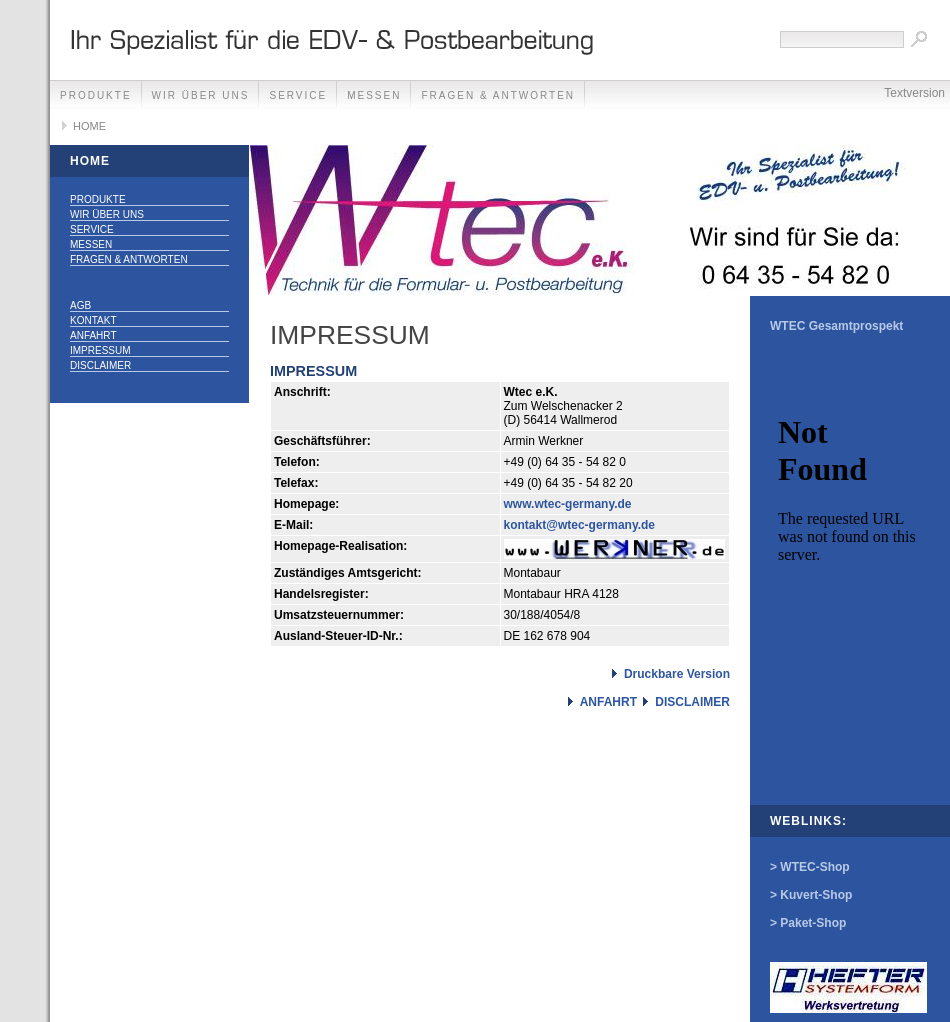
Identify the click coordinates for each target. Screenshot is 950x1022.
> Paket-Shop (808, 923)
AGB (80, 305)
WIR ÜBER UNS (201, 95)
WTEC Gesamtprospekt (836, 326)
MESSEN (374, 95)
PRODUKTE (96, 95)
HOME (89, 126)
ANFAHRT (93, 335)
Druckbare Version (677, 674)
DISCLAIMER (100, 365)
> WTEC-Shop (810, 867)
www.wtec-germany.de (568, 504)
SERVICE (298, 95)
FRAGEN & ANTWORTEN (498, 95)
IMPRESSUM (100, 350)
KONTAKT (93, 320)
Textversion (914, 93)
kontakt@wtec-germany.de (580, 525)
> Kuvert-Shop (811, 895)
